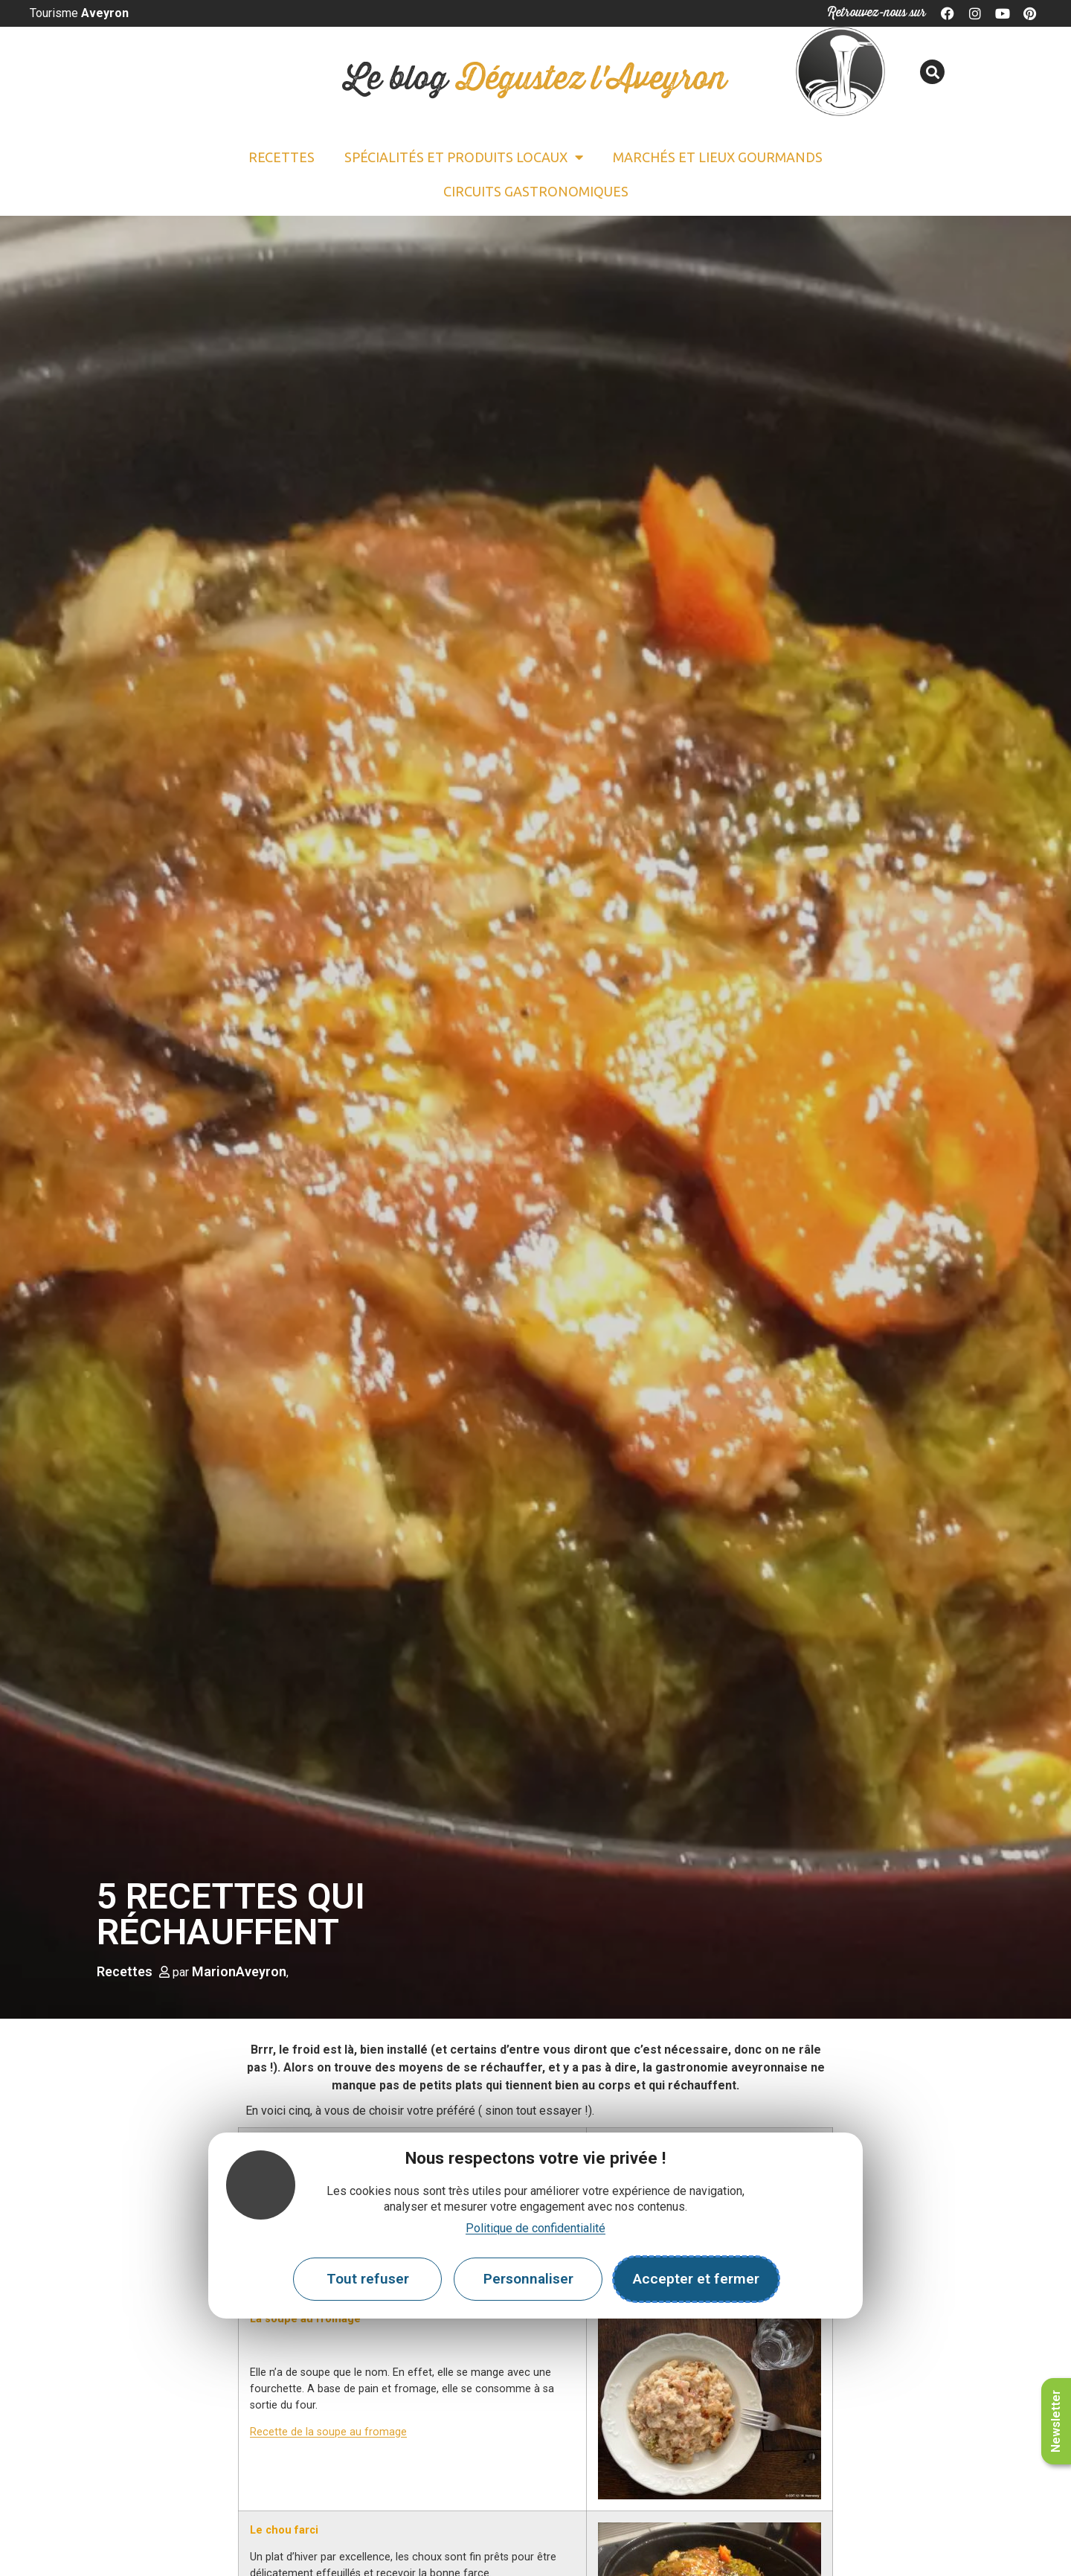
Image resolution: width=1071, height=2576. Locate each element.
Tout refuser (368, 2278)
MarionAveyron (239, 1971)
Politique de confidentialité (535, 2228)
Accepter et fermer (696, 2278)
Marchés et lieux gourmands (718, 157)
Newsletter (1056, 2421)
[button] (932, 72)
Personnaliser (528, 2278)
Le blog (535, 79)
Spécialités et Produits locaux (463, 157)
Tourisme (79, 13)
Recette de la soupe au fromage (328, 2432)
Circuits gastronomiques (535, 191)
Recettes (281, 157)
